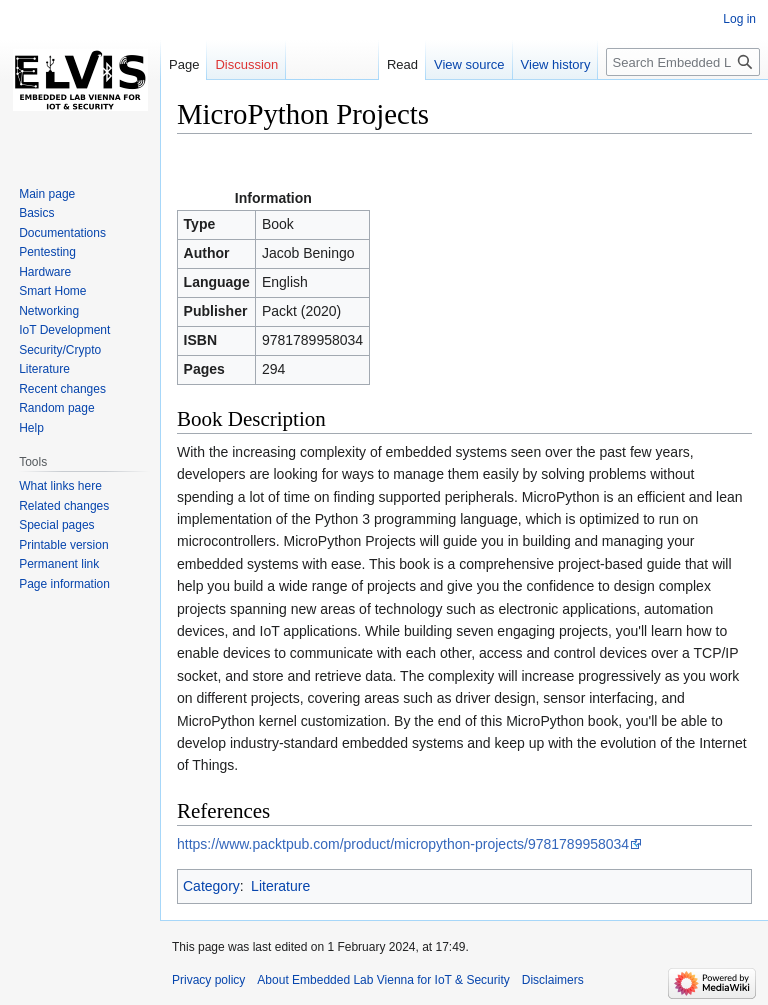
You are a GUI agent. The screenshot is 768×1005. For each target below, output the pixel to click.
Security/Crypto (60, 350)
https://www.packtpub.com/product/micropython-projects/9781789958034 (403, 844)
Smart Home (52, 291)
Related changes (64, 506)
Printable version (63, 545)
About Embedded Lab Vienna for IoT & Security (383, 980)
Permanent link (59, 564)
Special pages (56, 525)
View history (556, 64)
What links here (60, 486)
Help (31, 428)
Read (402, 64)
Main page (47, 194)
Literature (280, 886)
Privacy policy (208, 980)
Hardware (45, 272)
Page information (64, 584)
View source (469, 64)
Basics (36, 213)
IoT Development (64, 330)
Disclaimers (553, 980)
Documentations (62, 233)
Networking (49, 311)
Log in (739, 19)
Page (184, 64)
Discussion (246, 64)
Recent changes (62, 389)
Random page (56, 408)
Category (211, 886)
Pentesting (47, 252)
